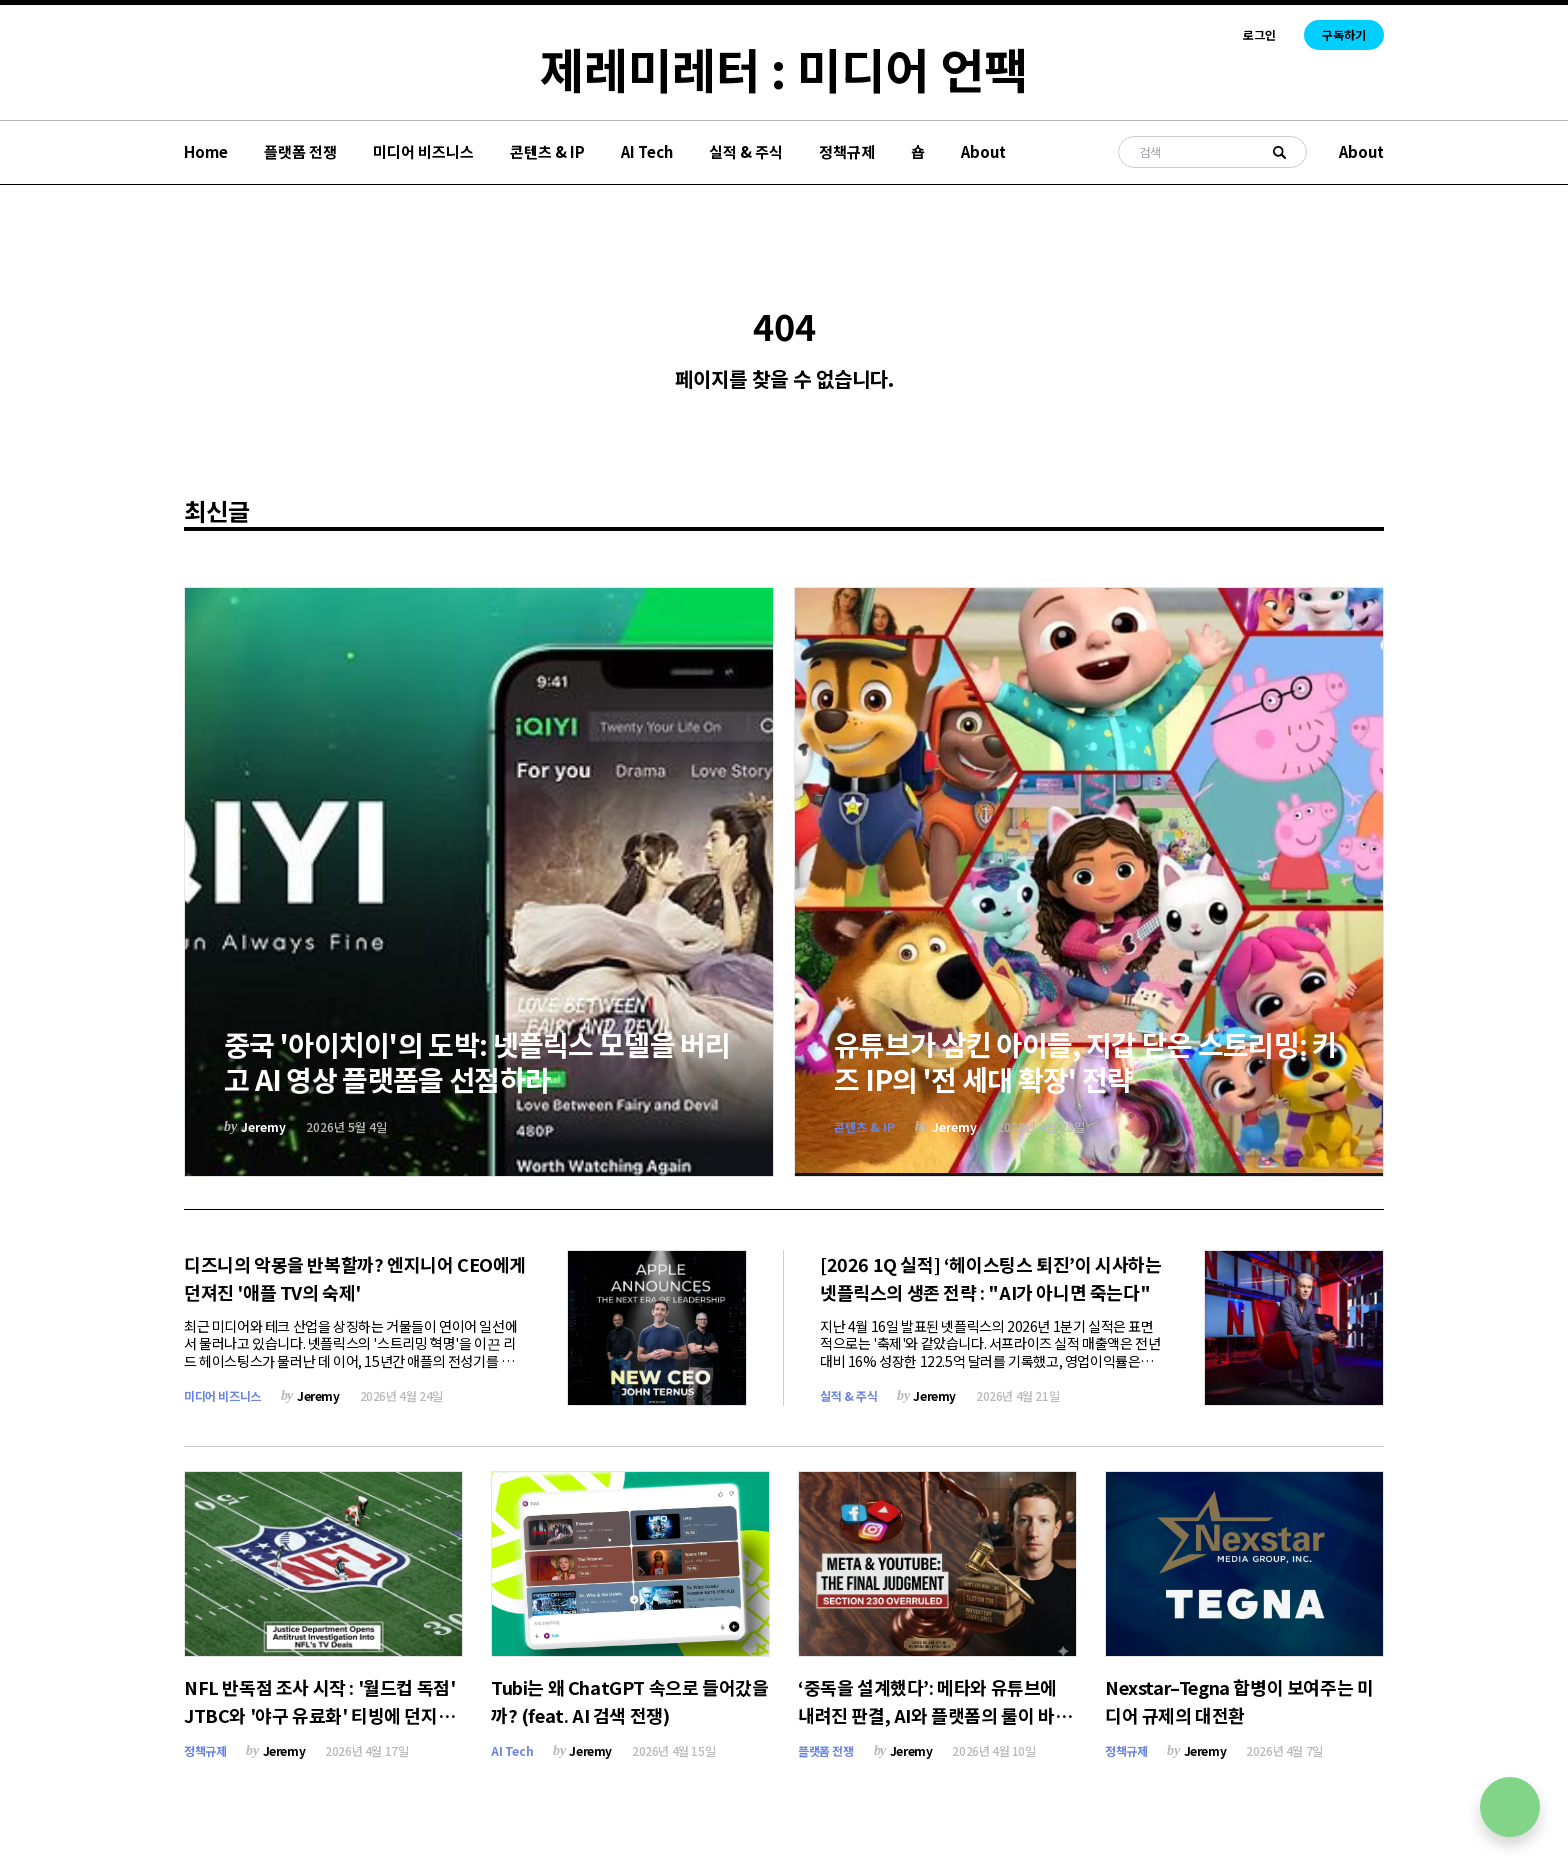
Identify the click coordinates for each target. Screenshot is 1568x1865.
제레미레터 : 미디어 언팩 (784, 68)
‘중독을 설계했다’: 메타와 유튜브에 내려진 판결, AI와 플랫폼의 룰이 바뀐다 (934, 1715)
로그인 (1259, 35)
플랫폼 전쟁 (300, 151)
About (983, 151)
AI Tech (647, 151)
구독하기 (1344, 34)
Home (206, 151)
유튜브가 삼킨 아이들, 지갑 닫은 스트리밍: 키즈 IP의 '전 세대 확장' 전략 (1086, 1061)
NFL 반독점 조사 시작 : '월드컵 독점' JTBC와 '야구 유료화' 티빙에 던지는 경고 (319, 1715)
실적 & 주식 (746, 151)
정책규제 (847, 151)
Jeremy (263, 1126)
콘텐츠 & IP (547, 151)
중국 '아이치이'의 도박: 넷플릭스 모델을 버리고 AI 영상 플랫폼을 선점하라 (477, 1061)
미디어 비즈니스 (423, 151)
